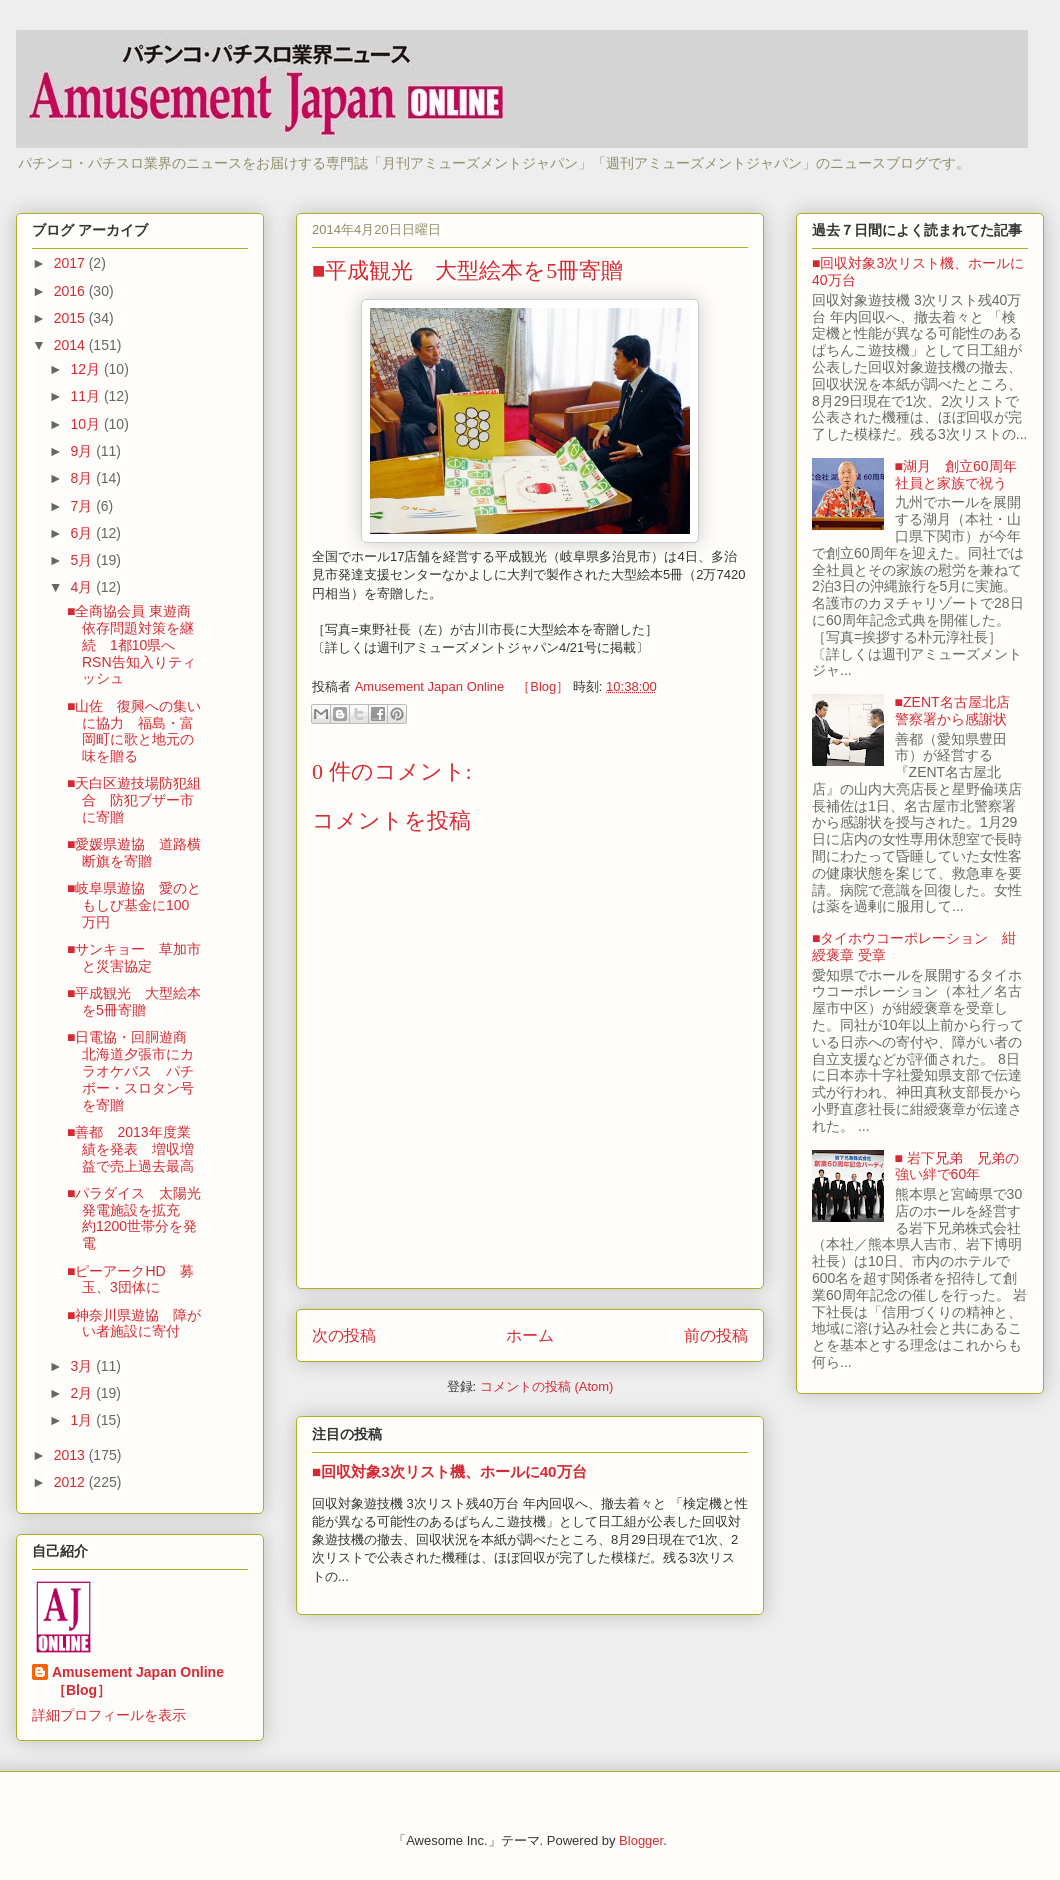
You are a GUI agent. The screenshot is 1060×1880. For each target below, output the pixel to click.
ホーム (530, 1335)
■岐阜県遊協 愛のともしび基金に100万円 (134, 905)
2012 (71, 1482)
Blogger (641, 1840)
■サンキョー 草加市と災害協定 (134, 957)
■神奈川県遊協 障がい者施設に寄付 (134, 1323)
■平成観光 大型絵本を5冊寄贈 (134, 1001)
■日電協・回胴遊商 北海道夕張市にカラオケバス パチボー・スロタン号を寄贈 (134, 1070)
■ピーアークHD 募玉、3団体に (130, 1279)
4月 (83, 587)
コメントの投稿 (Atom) (547, 1386)
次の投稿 (344, 1335)
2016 (71, 291)
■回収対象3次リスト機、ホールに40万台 (449, 1471)
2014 (71, 345)
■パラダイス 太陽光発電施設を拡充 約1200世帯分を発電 (134, 1218)
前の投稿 (716, 1335)
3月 (83, 1366)
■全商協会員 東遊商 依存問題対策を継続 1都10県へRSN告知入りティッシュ (136, 644)
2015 (71, 318)
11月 (86, 396)
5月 (83, 560)
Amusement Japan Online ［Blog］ (145, 1681)
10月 (86, 424)
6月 (83, 533)
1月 (83, 1420)
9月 (83, 451)
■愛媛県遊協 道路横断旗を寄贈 (134, 852)
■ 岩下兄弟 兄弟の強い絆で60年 (957, 1166)
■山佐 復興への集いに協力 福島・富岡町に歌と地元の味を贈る (134, 731)
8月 (83, 478)
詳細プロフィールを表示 (109, 1715)
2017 (71, 263)
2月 (83, 1393)
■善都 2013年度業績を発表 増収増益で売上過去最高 (130, 1149)
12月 (86, 369)
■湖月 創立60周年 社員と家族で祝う (963, 474)
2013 (71, 1455)
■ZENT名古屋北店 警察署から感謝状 (959, 710)
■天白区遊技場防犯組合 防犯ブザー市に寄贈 (134, 800)
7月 (83, 506)
